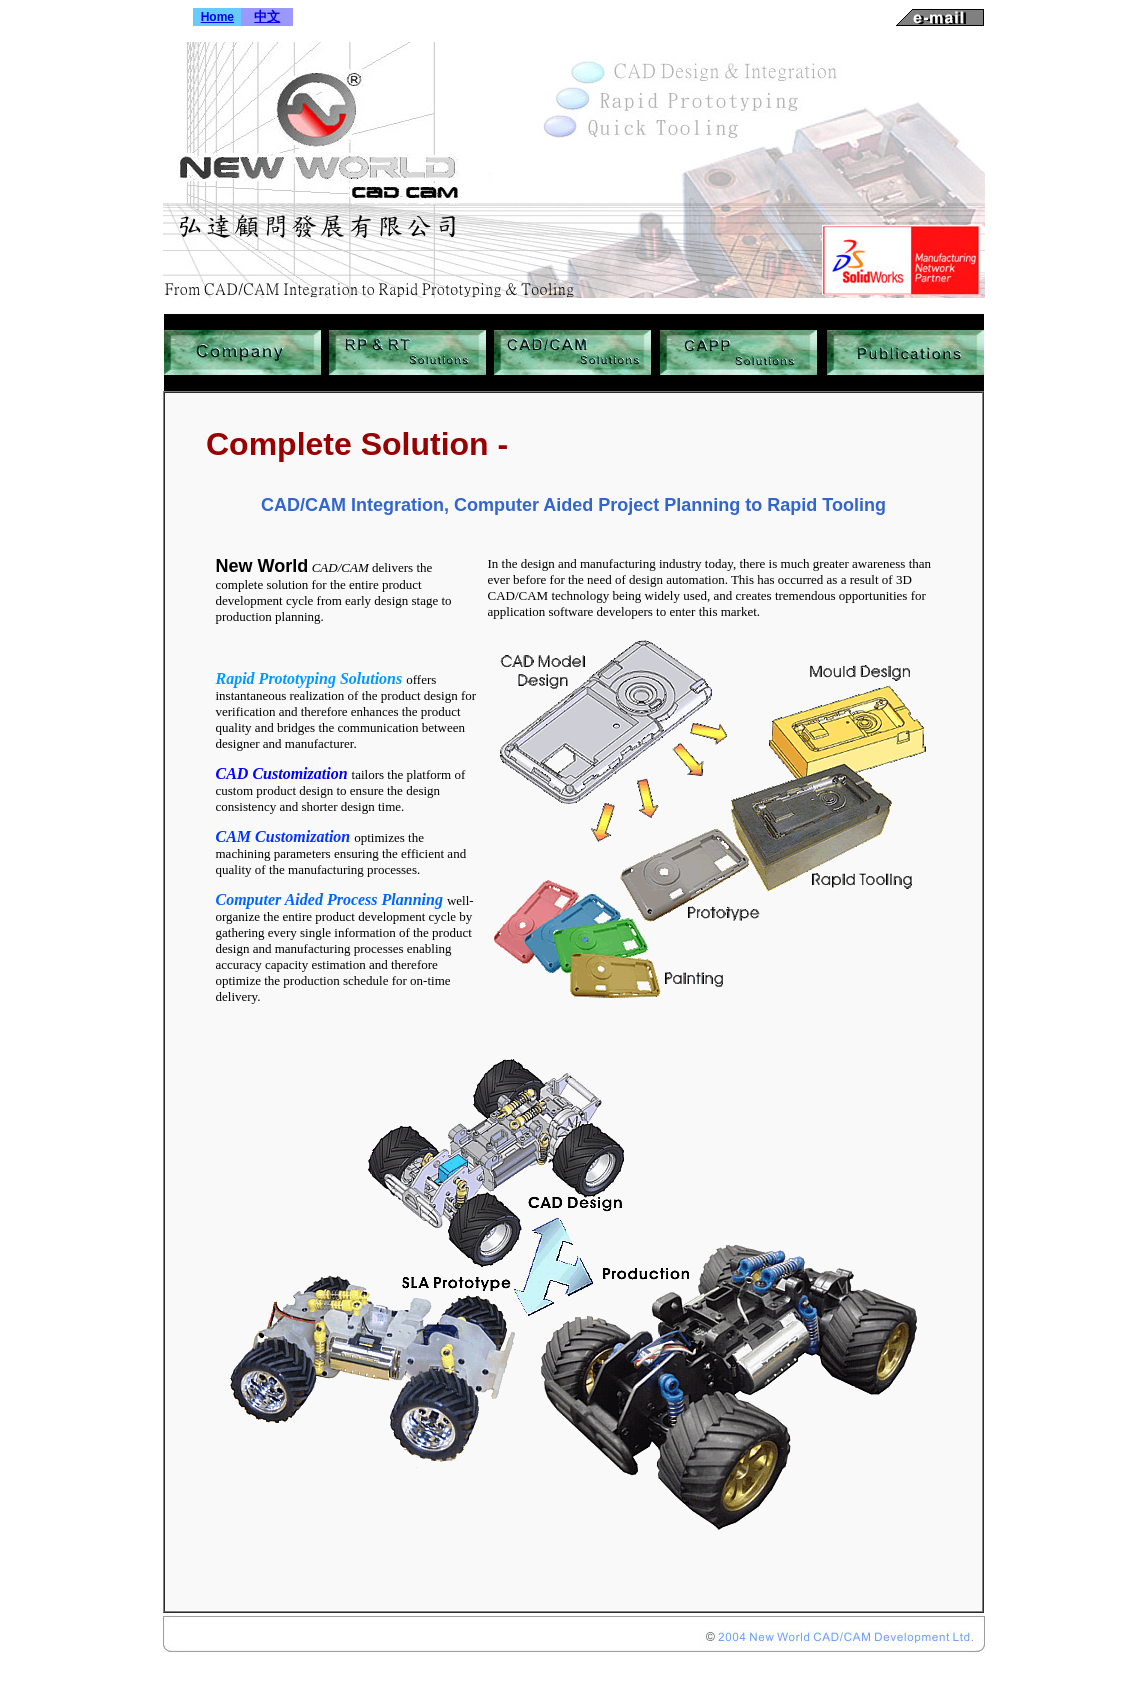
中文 (267, 16)
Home (217, 17)
